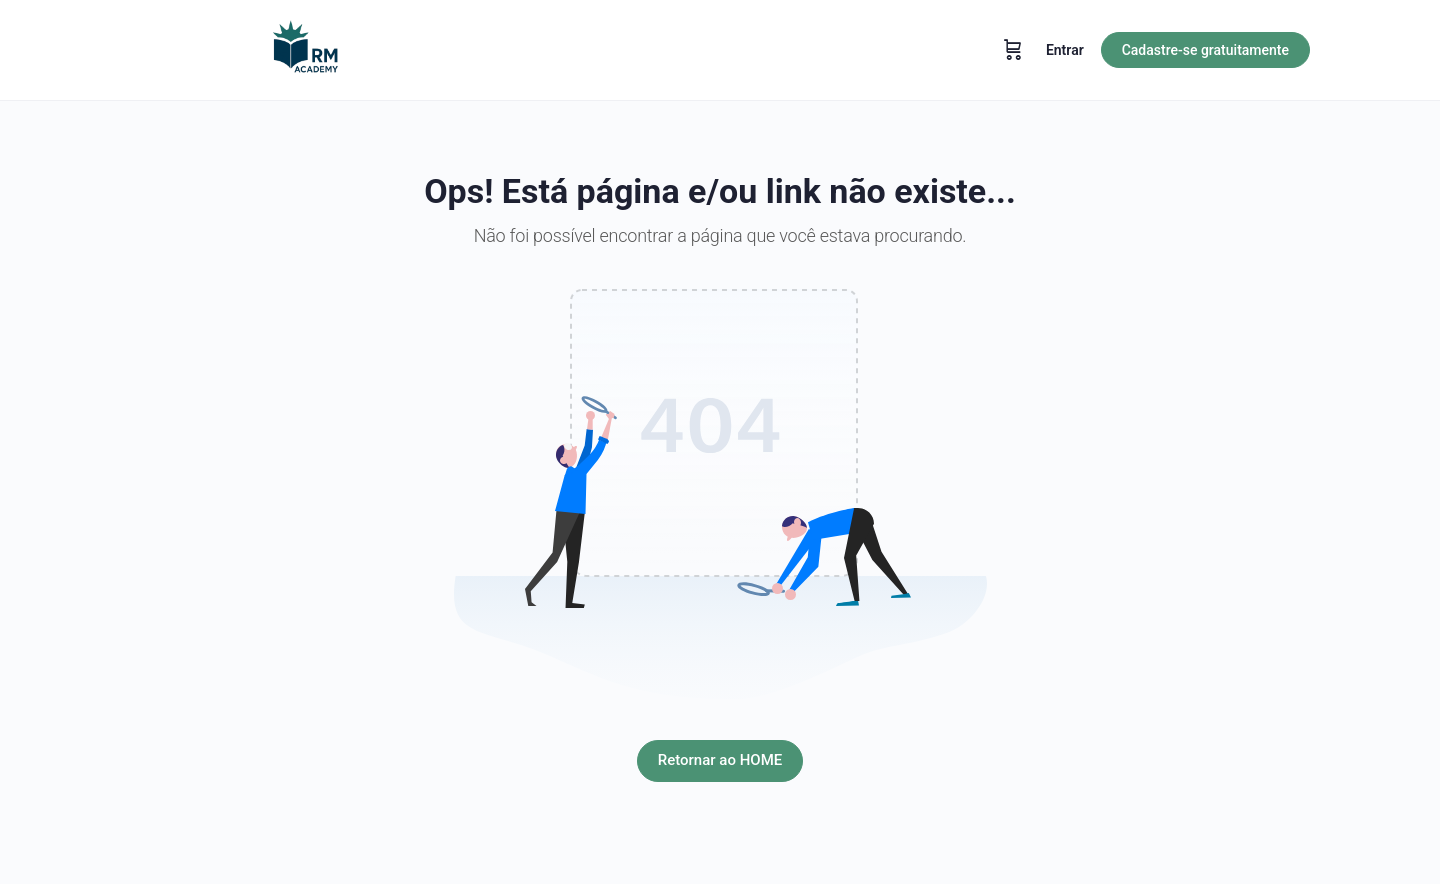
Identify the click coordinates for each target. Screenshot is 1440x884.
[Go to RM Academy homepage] (305, 48)
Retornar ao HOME (720, 760)
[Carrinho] (1013, 50)
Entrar (1065, 50)
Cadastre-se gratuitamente (1205, 50)
